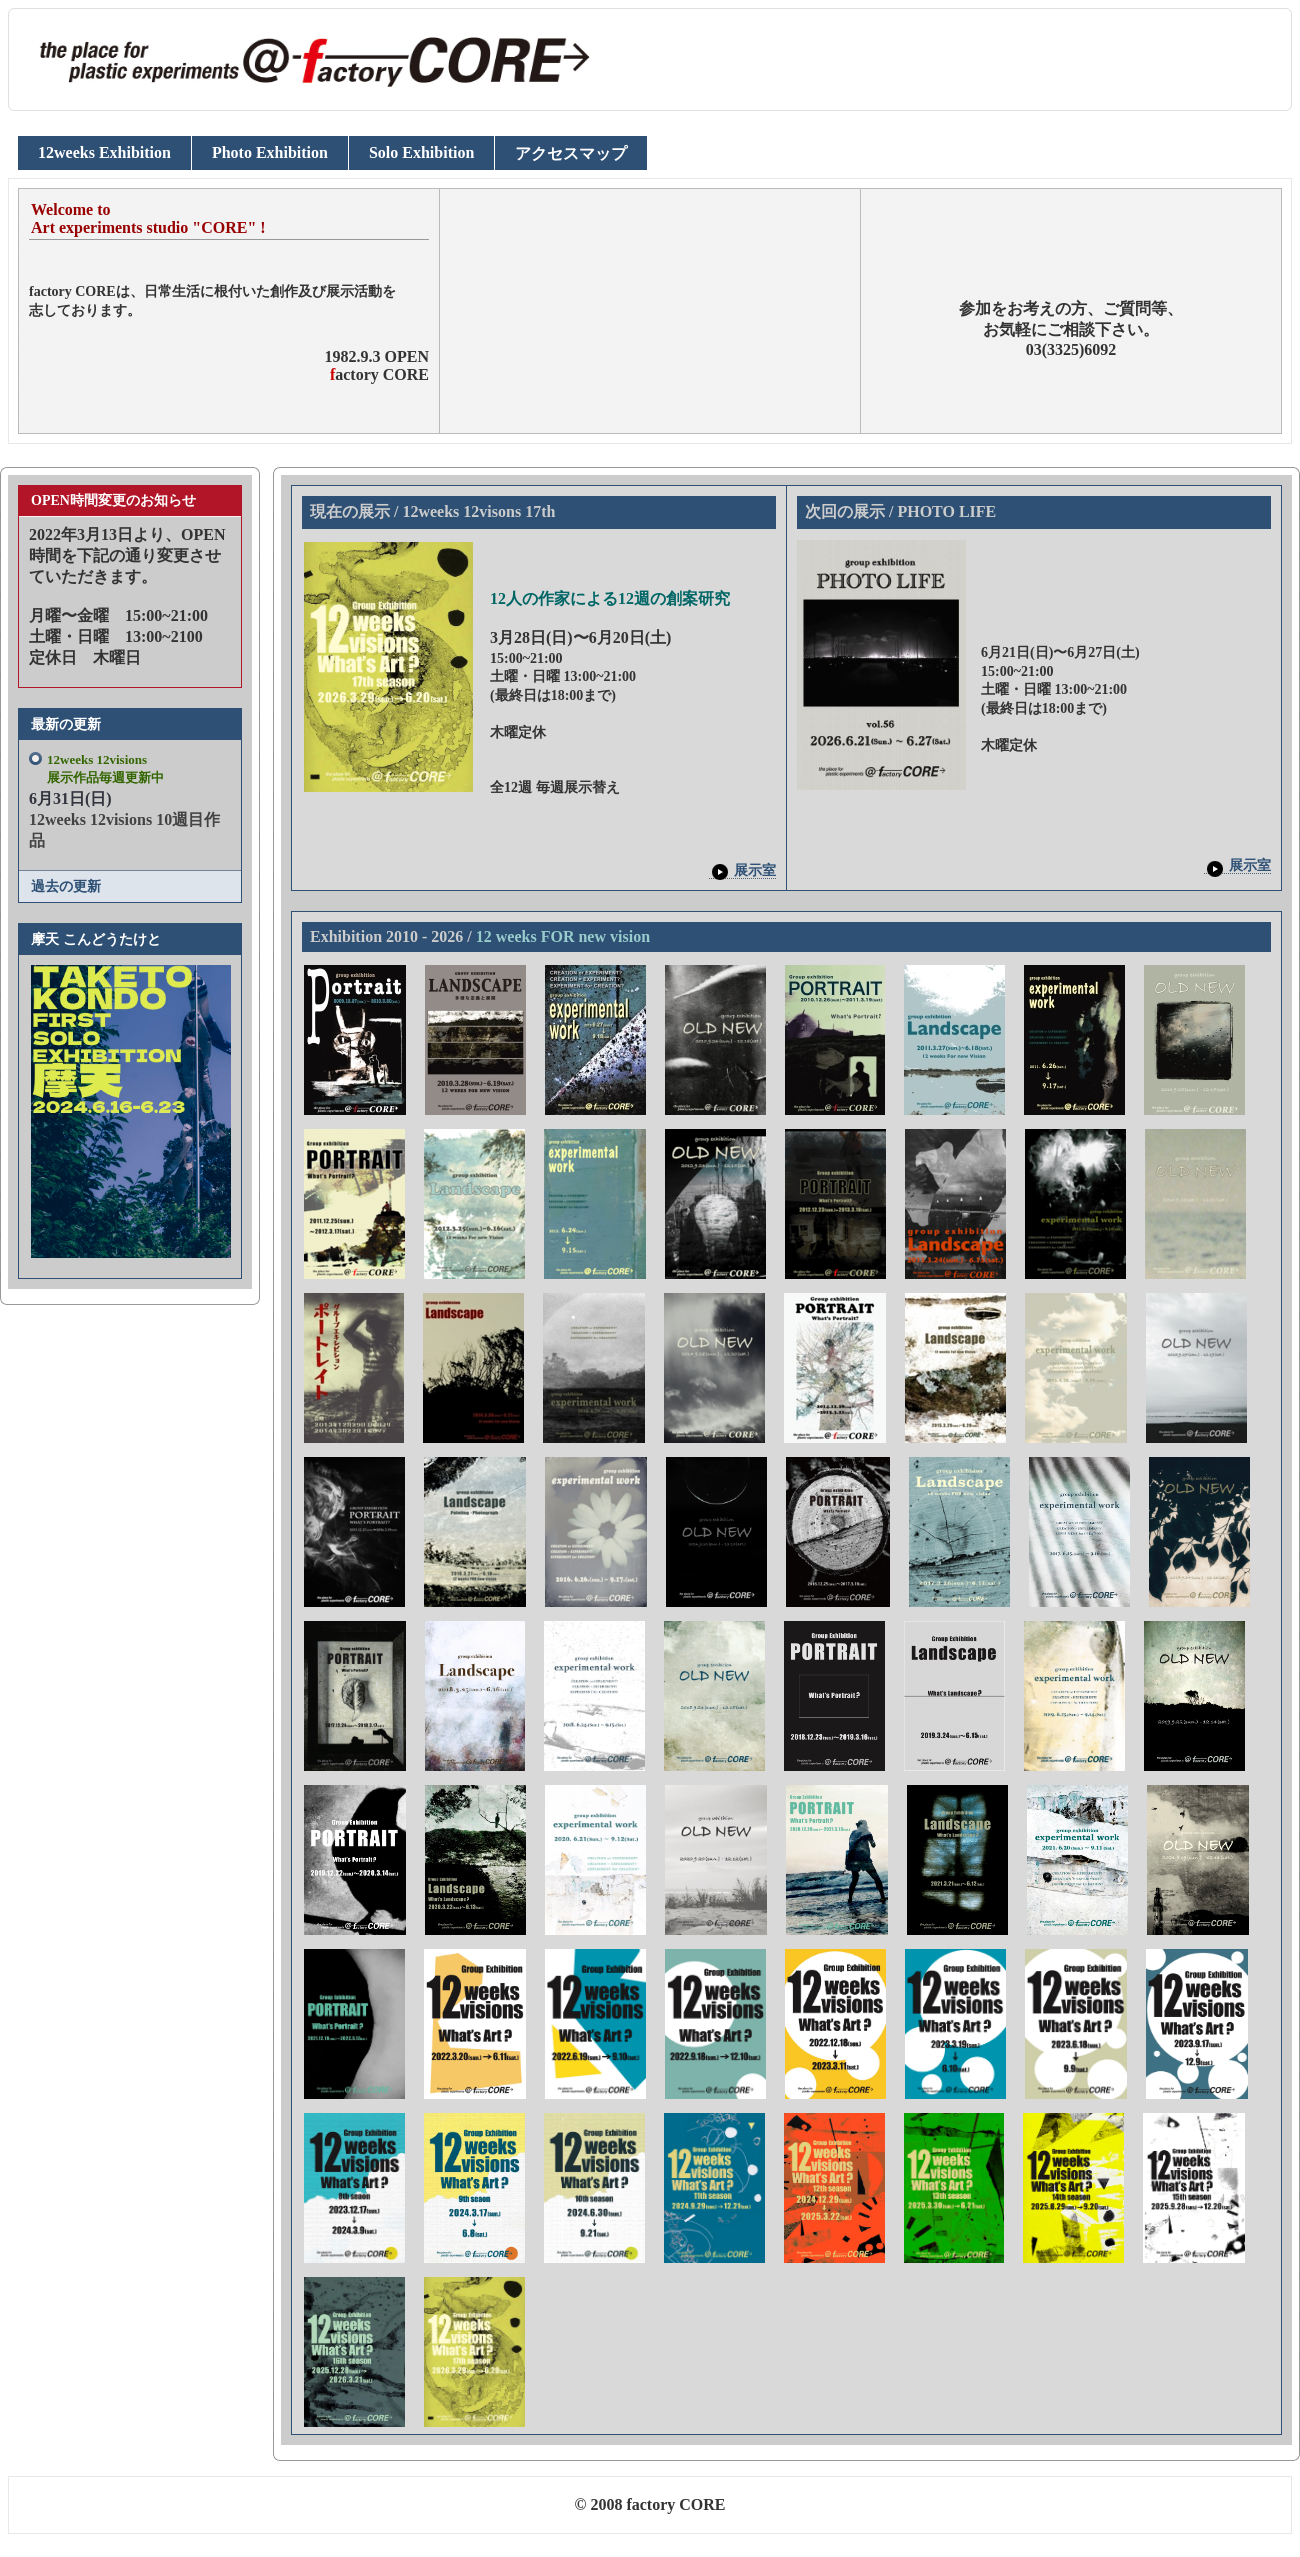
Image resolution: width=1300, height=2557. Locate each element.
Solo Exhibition (421, 152)
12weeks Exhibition (104, 152)
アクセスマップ (571, 153)
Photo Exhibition (270, 152)
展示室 (743, 871)
